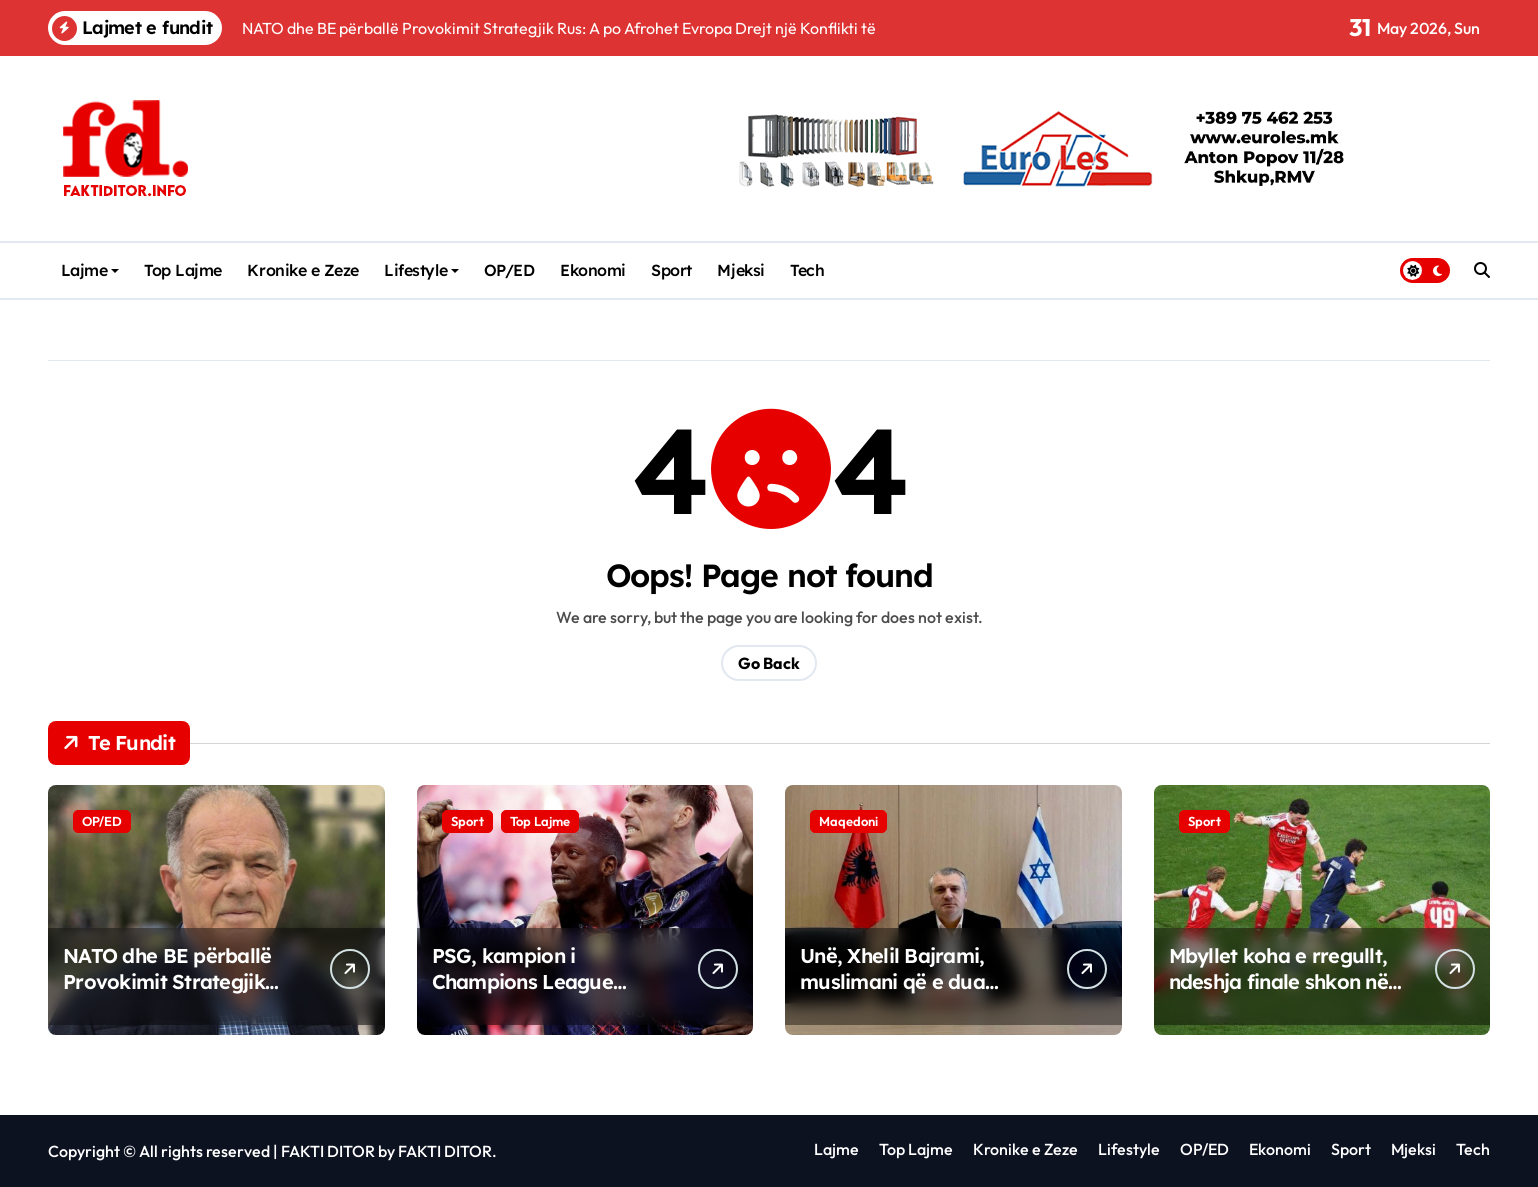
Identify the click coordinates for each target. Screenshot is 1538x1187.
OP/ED (509, 270)
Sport (671, 270)
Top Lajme (183, 270)
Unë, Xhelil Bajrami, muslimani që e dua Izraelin (892, 981)
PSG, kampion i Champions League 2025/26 (522, 981)
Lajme (90, 270)
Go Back (769, 663)
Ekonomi (593, 270)
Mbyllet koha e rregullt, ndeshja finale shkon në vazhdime (1278, 981)
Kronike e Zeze (302, 270)
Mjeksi (740, 270)
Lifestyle (421, 270)
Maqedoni (848, 821)
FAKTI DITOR (328, 1151)
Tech (807, 270)
